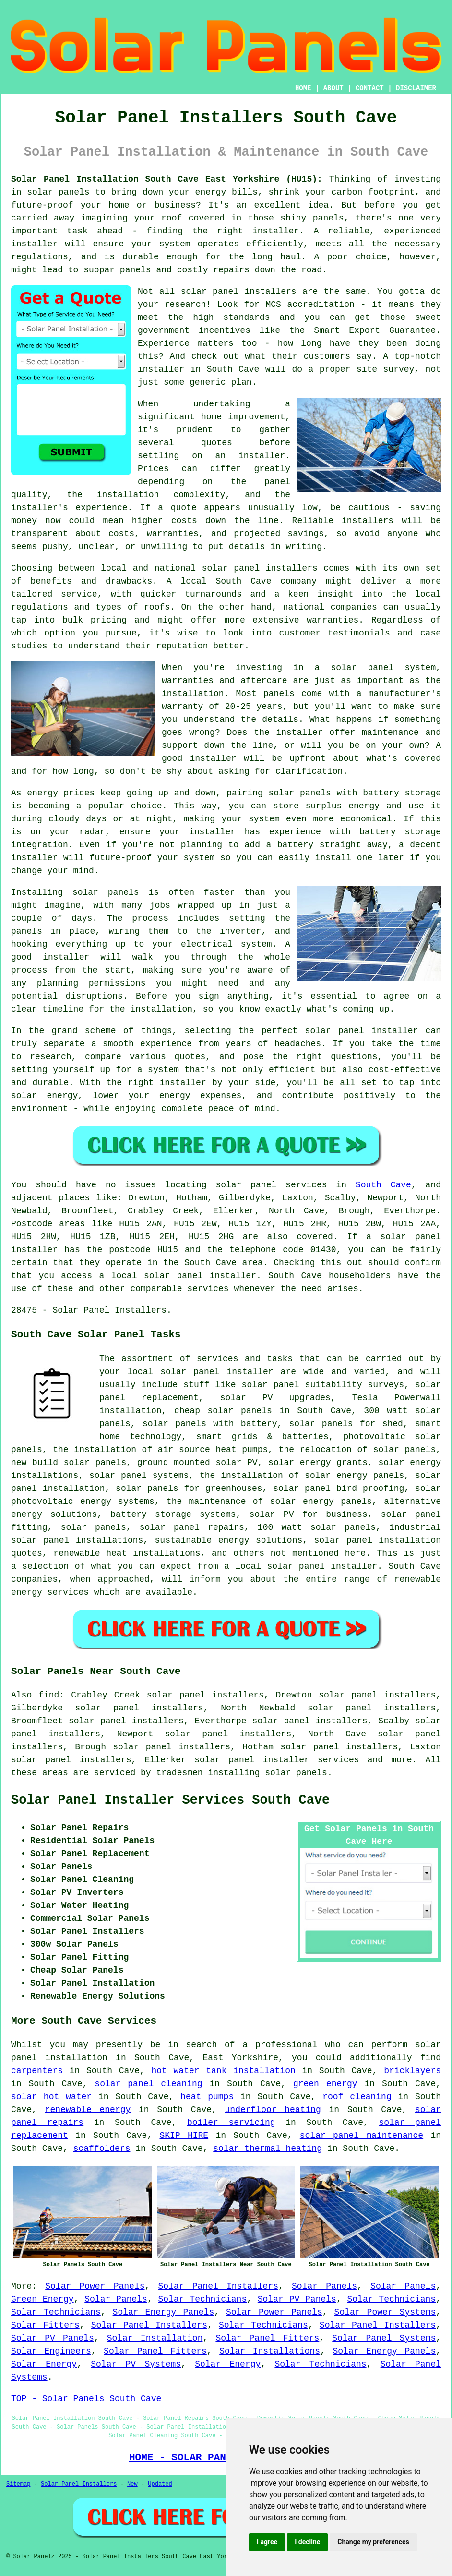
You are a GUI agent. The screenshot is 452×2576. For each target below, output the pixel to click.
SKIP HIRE (183, 2135)
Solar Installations (269, 2351)
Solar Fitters (45, 2325)
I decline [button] (307, 2542)
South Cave (383, 1185)
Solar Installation (155, 2338)
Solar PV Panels (297, 2299)
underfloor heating (273, 2109)
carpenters (37, 2070)
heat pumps (207, 2096)
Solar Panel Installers (218, 2286)
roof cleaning (356, 2096)
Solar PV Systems (136, 2364)
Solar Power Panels (94, 2286)
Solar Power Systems (385, 2312)
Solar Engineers (51, 2351)
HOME (303, 88)
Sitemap (18, 2484)
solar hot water (51, 2096)
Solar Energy (44, 2364)
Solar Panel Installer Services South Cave (170, 1800)
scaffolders (102, 2148)
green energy (325, 2083)
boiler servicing (231, 2122)
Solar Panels (324, 2286)
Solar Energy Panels (163, 2312)
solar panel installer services (276, 1760)
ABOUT (333, 88)
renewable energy (88, 2109)
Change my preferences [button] (373, 2542)
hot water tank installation (223, 2070)
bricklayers (412, 2070)
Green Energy (42, 2299)
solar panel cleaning (148, 2083)
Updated (160, 2484)
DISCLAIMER (416, 88)
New (132, 2484)
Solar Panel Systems (384, 2338)
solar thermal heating (267, 2148)
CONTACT (370, 88)
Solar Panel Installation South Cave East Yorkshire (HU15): (166, 179)
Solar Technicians (202, 2299)
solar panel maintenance (361, 2135)
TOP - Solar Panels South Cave (86, 2399)
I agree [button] (267, 2542)
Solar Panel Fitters (267, 2338)
